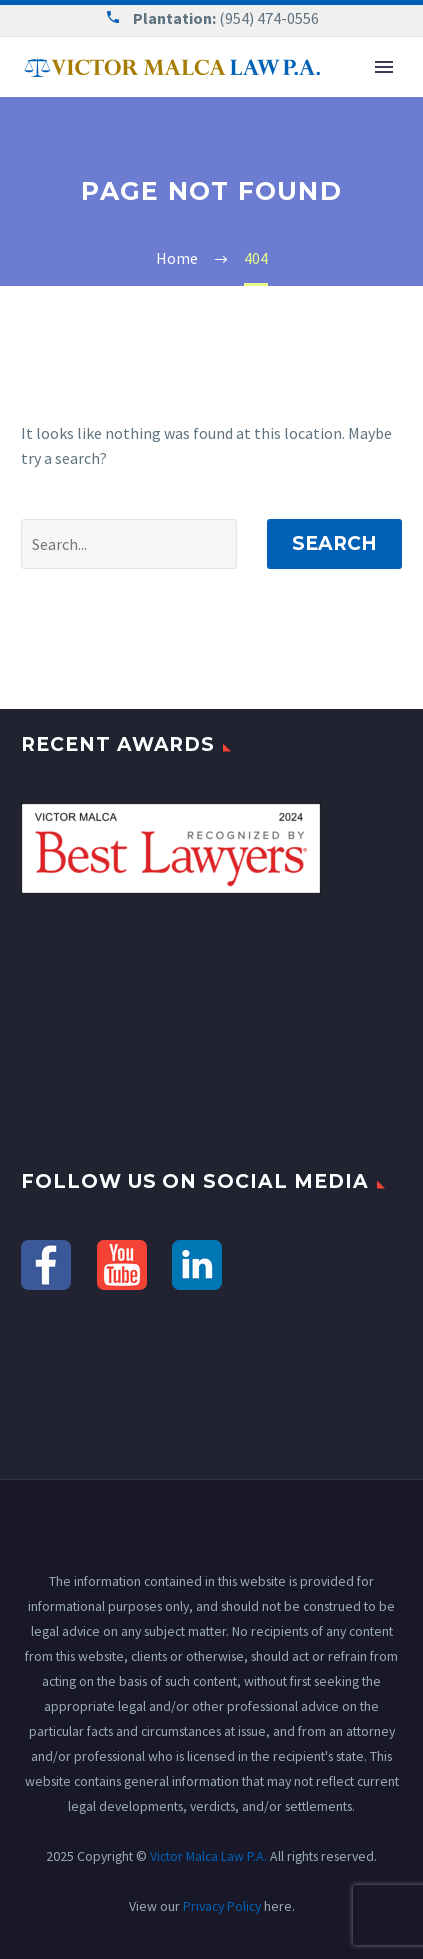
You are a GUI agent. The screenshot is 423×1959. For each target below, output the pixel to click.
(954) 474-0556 (269, 18)
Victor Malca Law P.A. (208, 1856)
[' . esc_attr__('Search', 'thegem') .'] (129, 544)
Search (334, 543)
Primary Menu (384, 67)
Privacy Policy (222, 1906)
